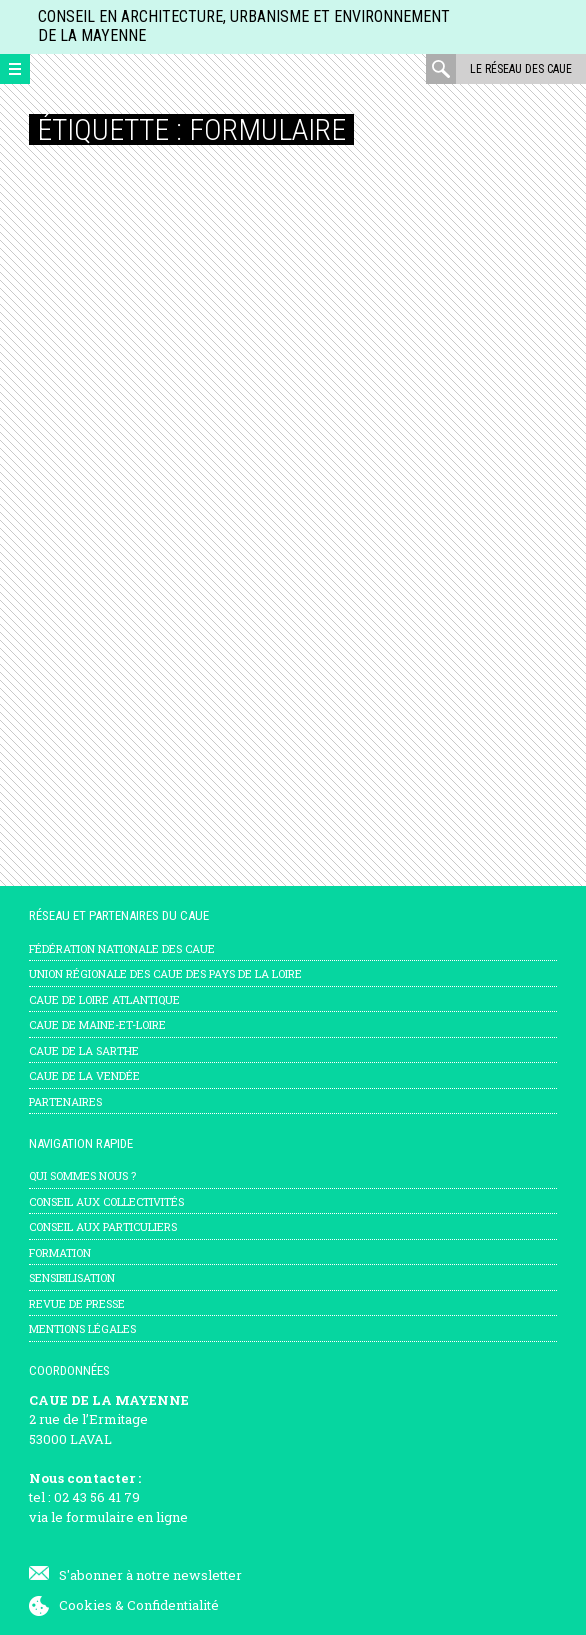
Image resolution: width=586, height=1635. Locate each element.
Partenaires (65, 1101)
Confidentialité (173, 1605)
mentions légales (82, 1328)
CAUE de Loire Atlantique (104, 999)
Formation (60, 1252)
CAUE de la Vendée (84, 1075)
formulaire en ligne (127, 1517)
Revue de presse (77, 1303)
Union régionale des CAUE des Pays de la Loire (165, 973)
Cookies (85, 1605)
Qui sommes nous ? (82, 1175)
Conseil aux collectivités (106, 1201)
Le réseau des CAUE (521, 69)
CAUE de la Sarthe (84, 1050)
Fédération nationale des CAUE (122, 948)
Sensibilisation (72, 1277)
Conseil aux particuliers (103, 1226)
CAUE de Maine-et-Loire (97, 1024)
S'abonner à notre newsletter (150, 1575)
